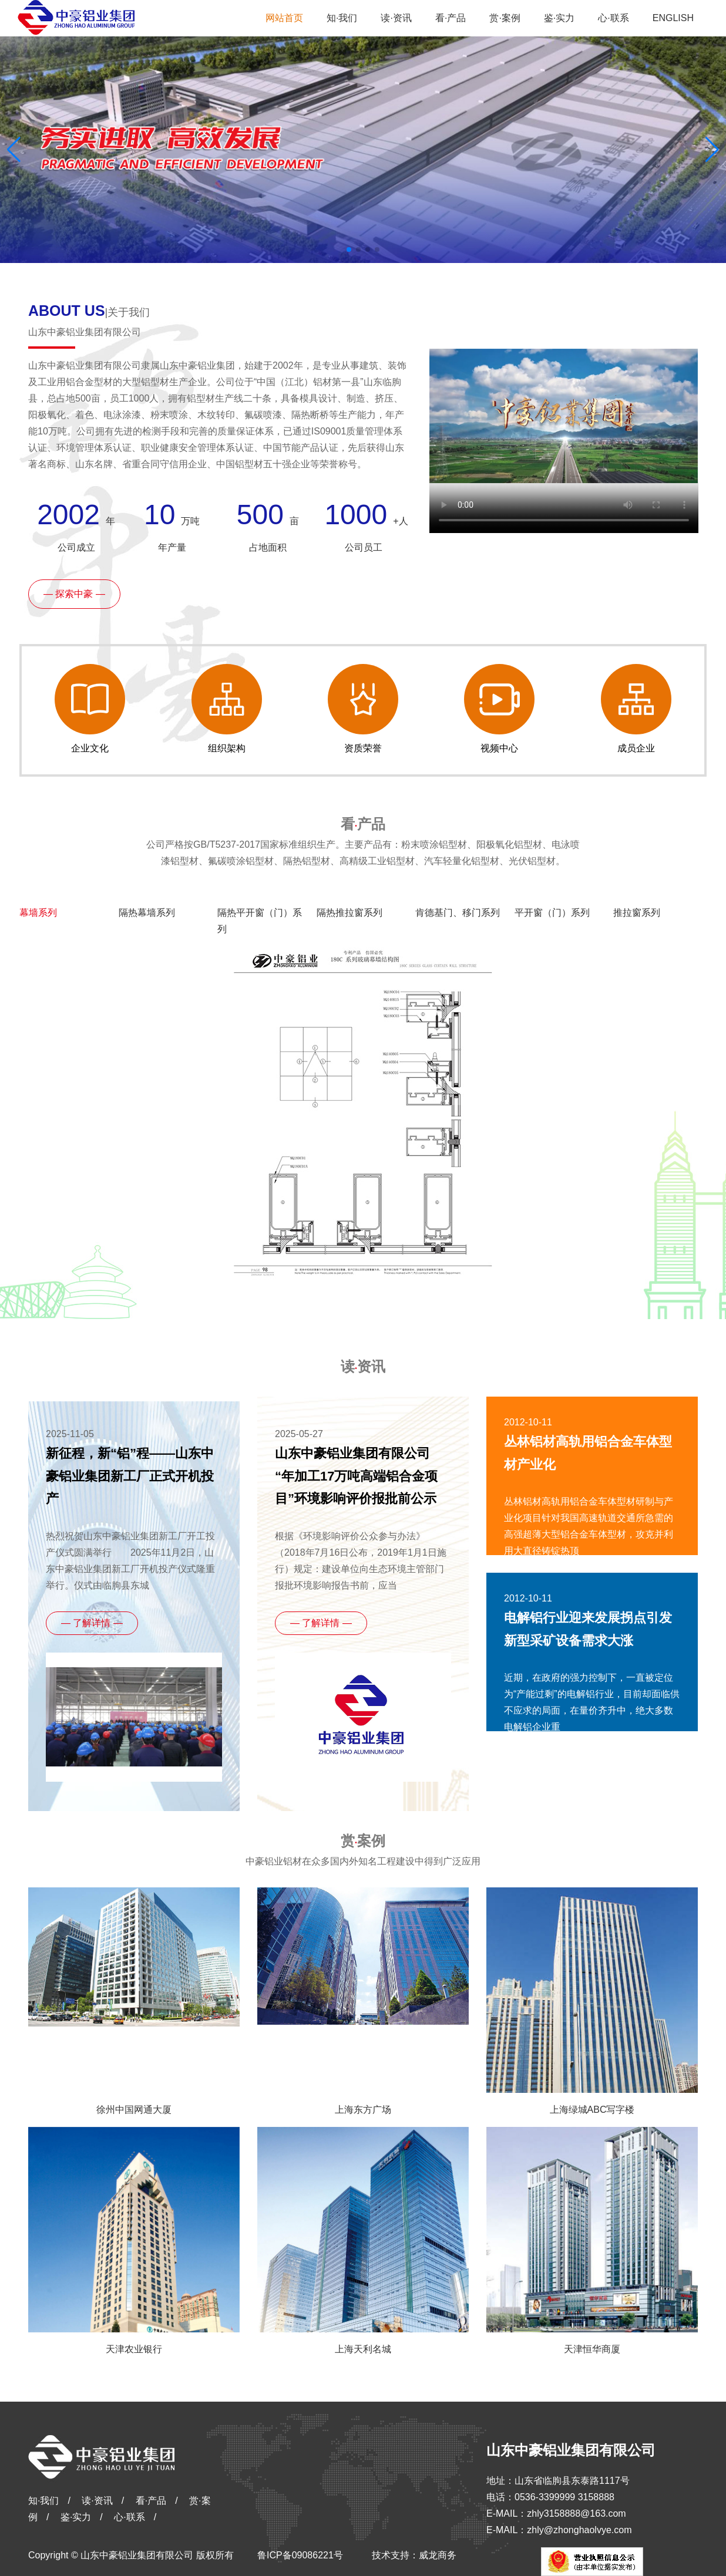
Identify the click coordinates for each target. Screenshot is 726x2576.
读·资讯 (97, 2501)
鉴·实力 (75, 2517)
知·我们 (43, 2501)
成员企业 (636, 708)
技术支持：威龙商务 (414, 2555)
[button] (712, 150)
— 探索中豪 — (74, 594)
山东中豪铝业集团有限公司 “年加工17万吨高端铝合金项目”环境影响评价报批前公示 (356, 1476)
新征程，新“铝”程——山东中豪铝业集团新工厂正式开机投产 (130, 1476)
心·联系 (129, 2517)
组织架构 (226, 708)
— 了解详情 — (92, 1623)
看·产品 (151, 2501)
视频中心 (499, 708)
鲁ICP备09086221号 (300, 2555)
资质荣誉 (363, 708)
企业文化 (90, 708)
